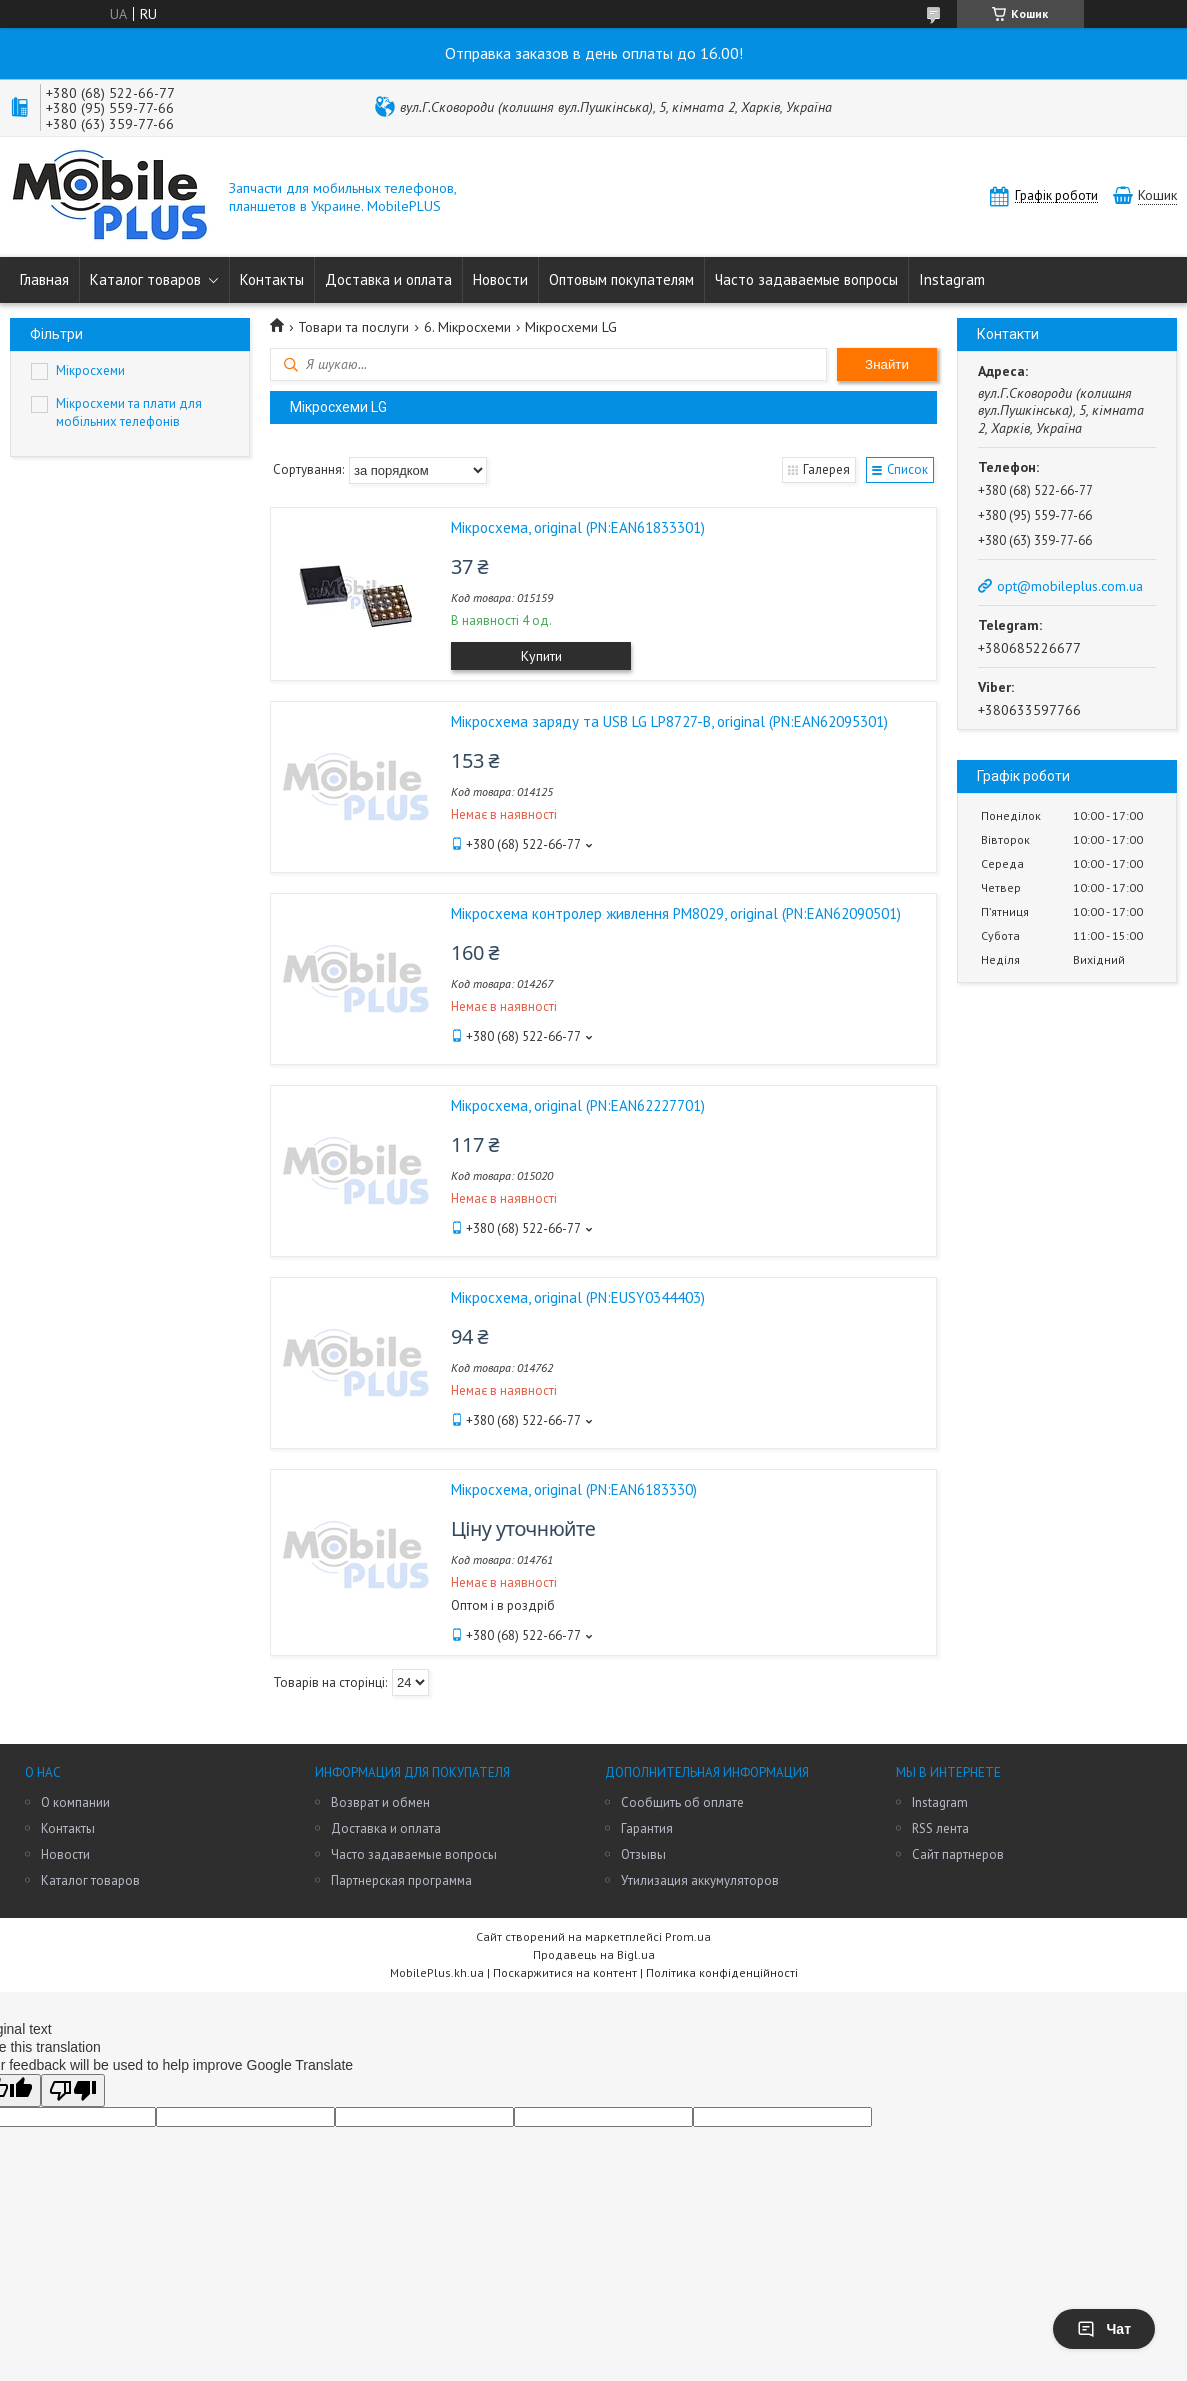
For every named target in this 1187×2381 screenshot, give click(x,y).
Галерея (825, 469)
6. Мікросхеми (467, 327)
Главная (44, 279)
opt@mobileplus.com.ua (1070, 586)
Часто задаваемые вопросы (806, 279)
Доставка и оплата (388, 279)
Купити (541, 656)
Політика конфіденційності (722, 1972)
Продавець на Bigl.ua (594, 1954)
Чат (1104, 2329)
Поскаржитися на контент (565, 1972)
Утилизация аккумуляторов (700, 1880)
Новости (500, 279)
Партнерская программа (401, 1880)
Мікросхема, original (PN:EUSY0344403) (578, 1297)
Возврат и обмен (380, 1802)
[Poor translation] (73, 2090)
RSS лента (940, 1828)
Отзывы (643, 1854)
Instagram (952, 279)
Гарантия (647, 1828)
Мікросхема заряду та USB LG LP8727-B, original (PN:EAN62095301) (669, 721)
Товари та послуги (353, 327)
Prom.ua (688, 1936)
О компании (75, 1802)
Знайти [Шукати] (887, 364)
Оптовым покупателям (621, 279)
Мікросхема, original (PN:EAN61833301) (578, 527)
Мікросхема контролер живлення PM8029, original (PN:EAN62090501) (676, 913)
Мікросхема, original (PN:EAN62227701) (578, 1105)
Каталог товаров (145, 279)
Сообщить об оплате (682, 1802)
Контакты (272, 279)
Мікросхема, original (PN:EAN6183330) (574, 1489)
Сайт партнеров (958, 1854)
